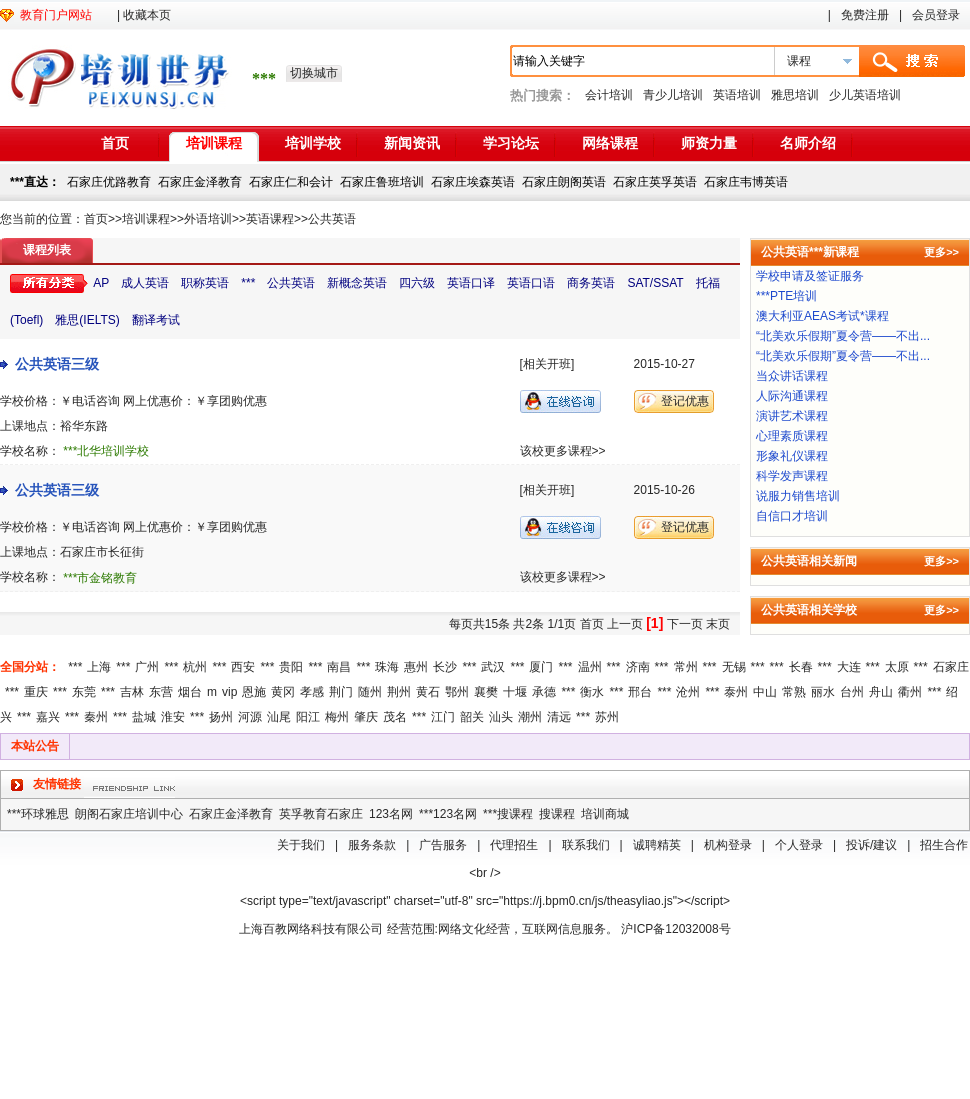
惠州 (416, 667)
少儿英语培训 (865, 95)
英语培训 (737, 95)
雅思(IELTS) (87, 320)
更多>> (941, 252)
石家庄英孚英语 (655, 182)
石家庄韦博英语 (746, 182)
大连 (849, 667)
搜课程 (557, 814)
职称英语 (205, 283)
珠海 (387, 667)
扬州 (221, 717)
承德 (544, 692)
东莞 (84, 692)
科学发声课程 (792, 476)
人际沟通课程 (792, 396)
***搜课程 (508, 814)
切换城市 (314, 73)
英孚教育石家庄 (321, 814)
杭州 (195, 667)
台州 (852, 692)
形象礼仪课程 (792, 456)
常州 (686, 667)
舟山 (881, 692)
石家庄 (951, 667)
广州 (147, 667)
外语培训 (208, 219)
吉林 (132, 692)
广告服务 (443, 845)
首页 (115, 143)
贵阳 (291, 667)
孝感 (312, 692)
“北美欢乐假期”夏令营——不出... (843, 336)
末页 (718, 624)
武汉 (493, 667)
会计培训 (609, 95)
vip (229, 692)
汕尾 (279, 717)
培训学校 (313, 143)
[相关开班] (547, 364)
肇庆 (366, 717)
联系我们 (586, 845)
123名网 (391, 814)
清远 (559, 717)
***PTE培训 (786, 296)
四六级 (417, 283)
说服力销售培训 (798, 496)
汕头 (501, 717)
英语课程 (270, 219)
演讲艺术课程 (792, 416)
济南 (638, 667)
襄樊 (486, 692)
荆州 (399, 692)
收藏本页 (147, 15)
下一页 (685, 624)
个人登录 (799, 845)
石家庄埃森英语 (473, 182)
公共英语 (332, 219)
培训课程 (214, 143)
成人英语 (145, 283)
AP (101, 283)
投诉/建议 (871, 845)
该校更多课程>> (563, 451)
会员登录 (936, 15)
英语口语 (531, 283)
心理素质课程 (792, 436)
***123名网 (448, 814)
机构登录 (728, 845)
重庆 (36, 692)
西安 (243, 667)
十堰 (515, 692)
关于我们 (301, 845)
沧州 (688, 692)
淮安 (173, 717)
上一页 (625, 624)
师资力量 (709, 143)
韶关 (472, 717)
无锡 (734, 667)
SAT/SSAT (655, 283)
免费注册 (865, 15)
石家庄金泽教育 (200, 182)
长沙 (445, 667)
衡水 (592, 692)
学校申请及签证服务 (810, 276)
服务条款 (372, 845)
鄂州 (457, 692)
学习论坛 (511, 143)
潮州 (530, 717)
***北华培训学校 (106, 451)
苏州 (607, 717)
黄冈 (283, 692)
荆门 (341, 692)
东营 (161, 692)
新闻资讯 (412, 143)
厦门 (541, 667)
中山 (765, 692)
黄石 (428, 692)
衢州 (910, 692)
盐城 (144, 717)
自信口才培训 (792, 516)
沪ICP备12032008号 (675, 929)
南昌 (339, 667)
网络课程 (610, 143)
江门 (443, 717)
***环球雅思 (38, 814)
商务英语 (591, 283)
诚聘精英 (657, 845)
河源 (250, 717)
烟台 (190, 692)
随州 (370, 692)
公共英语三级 (57, 364)
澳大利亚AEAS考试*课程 (822, 316)
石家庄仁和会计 (291, 182)
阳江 (308, 717)
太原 (897, 667)
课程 (799, 61)
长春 (801, 667)
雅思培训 (795, 95)
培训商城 (605, 814)
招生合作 (944, 845)
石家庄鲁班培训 (382, 182)
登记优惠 (685, 401)
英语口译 (471, 283)
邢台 (640, 692)
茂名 (395, 717)
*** (248, 283)
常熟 (794, 692)
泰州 (736, 692)
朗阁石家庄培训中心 (129, 814)
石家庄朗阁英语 (564, 182)
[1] (654, 623)
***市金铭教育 (100, 578)
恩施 (254, 692)
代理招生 (514, 845)
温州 (590, 667)
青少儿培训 (673, 95)
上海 (99, 667)
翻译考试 (156, 320)
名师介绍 (808, 143)
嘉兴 (48, 717)
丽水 (823, 692)
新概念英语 (357, 283)
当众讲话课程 (792, 376)
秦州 (96, 717)
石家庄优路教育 (109, 182)
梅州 (337, 717)
